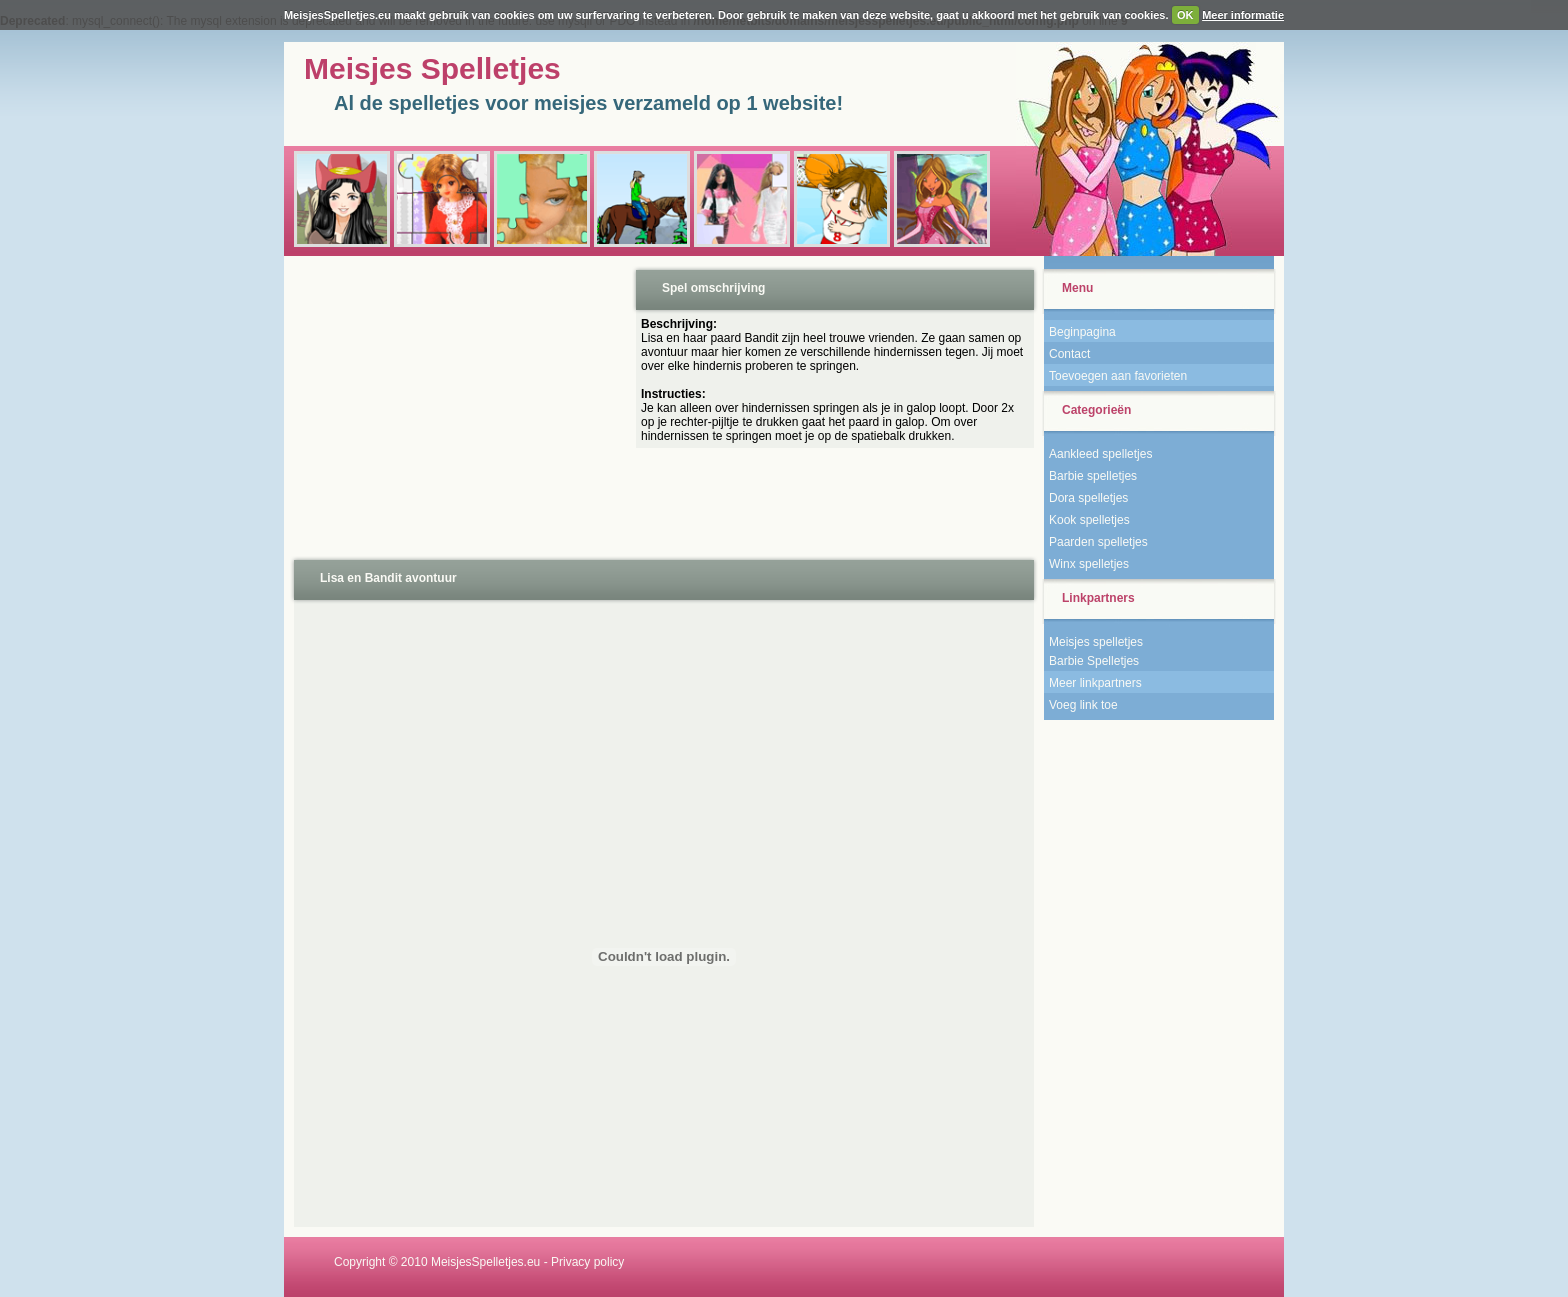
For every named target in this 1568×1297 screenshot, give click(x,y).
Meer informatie (1243, 15)
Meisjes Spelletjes (432, 68)
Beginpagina (1082, 332)
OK (1185, 15)
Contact (1069, 354)
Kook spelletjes (1089, 520)
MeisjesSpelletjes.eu (485, 1262)
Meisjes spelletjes (1096, 642)
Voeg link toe (1083, 705)
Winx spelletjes (1089, 564)
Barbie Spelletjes (1094, 661)
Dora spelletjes (1088, 498)
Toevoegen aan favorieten (1118, 376)
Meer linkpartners (1095, 683)
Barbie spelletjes (1093, 476)
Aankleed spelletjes (1100, 454)
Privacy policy (587, 1262)
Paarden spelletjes (1098, 542)
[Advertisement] (458, 406)
